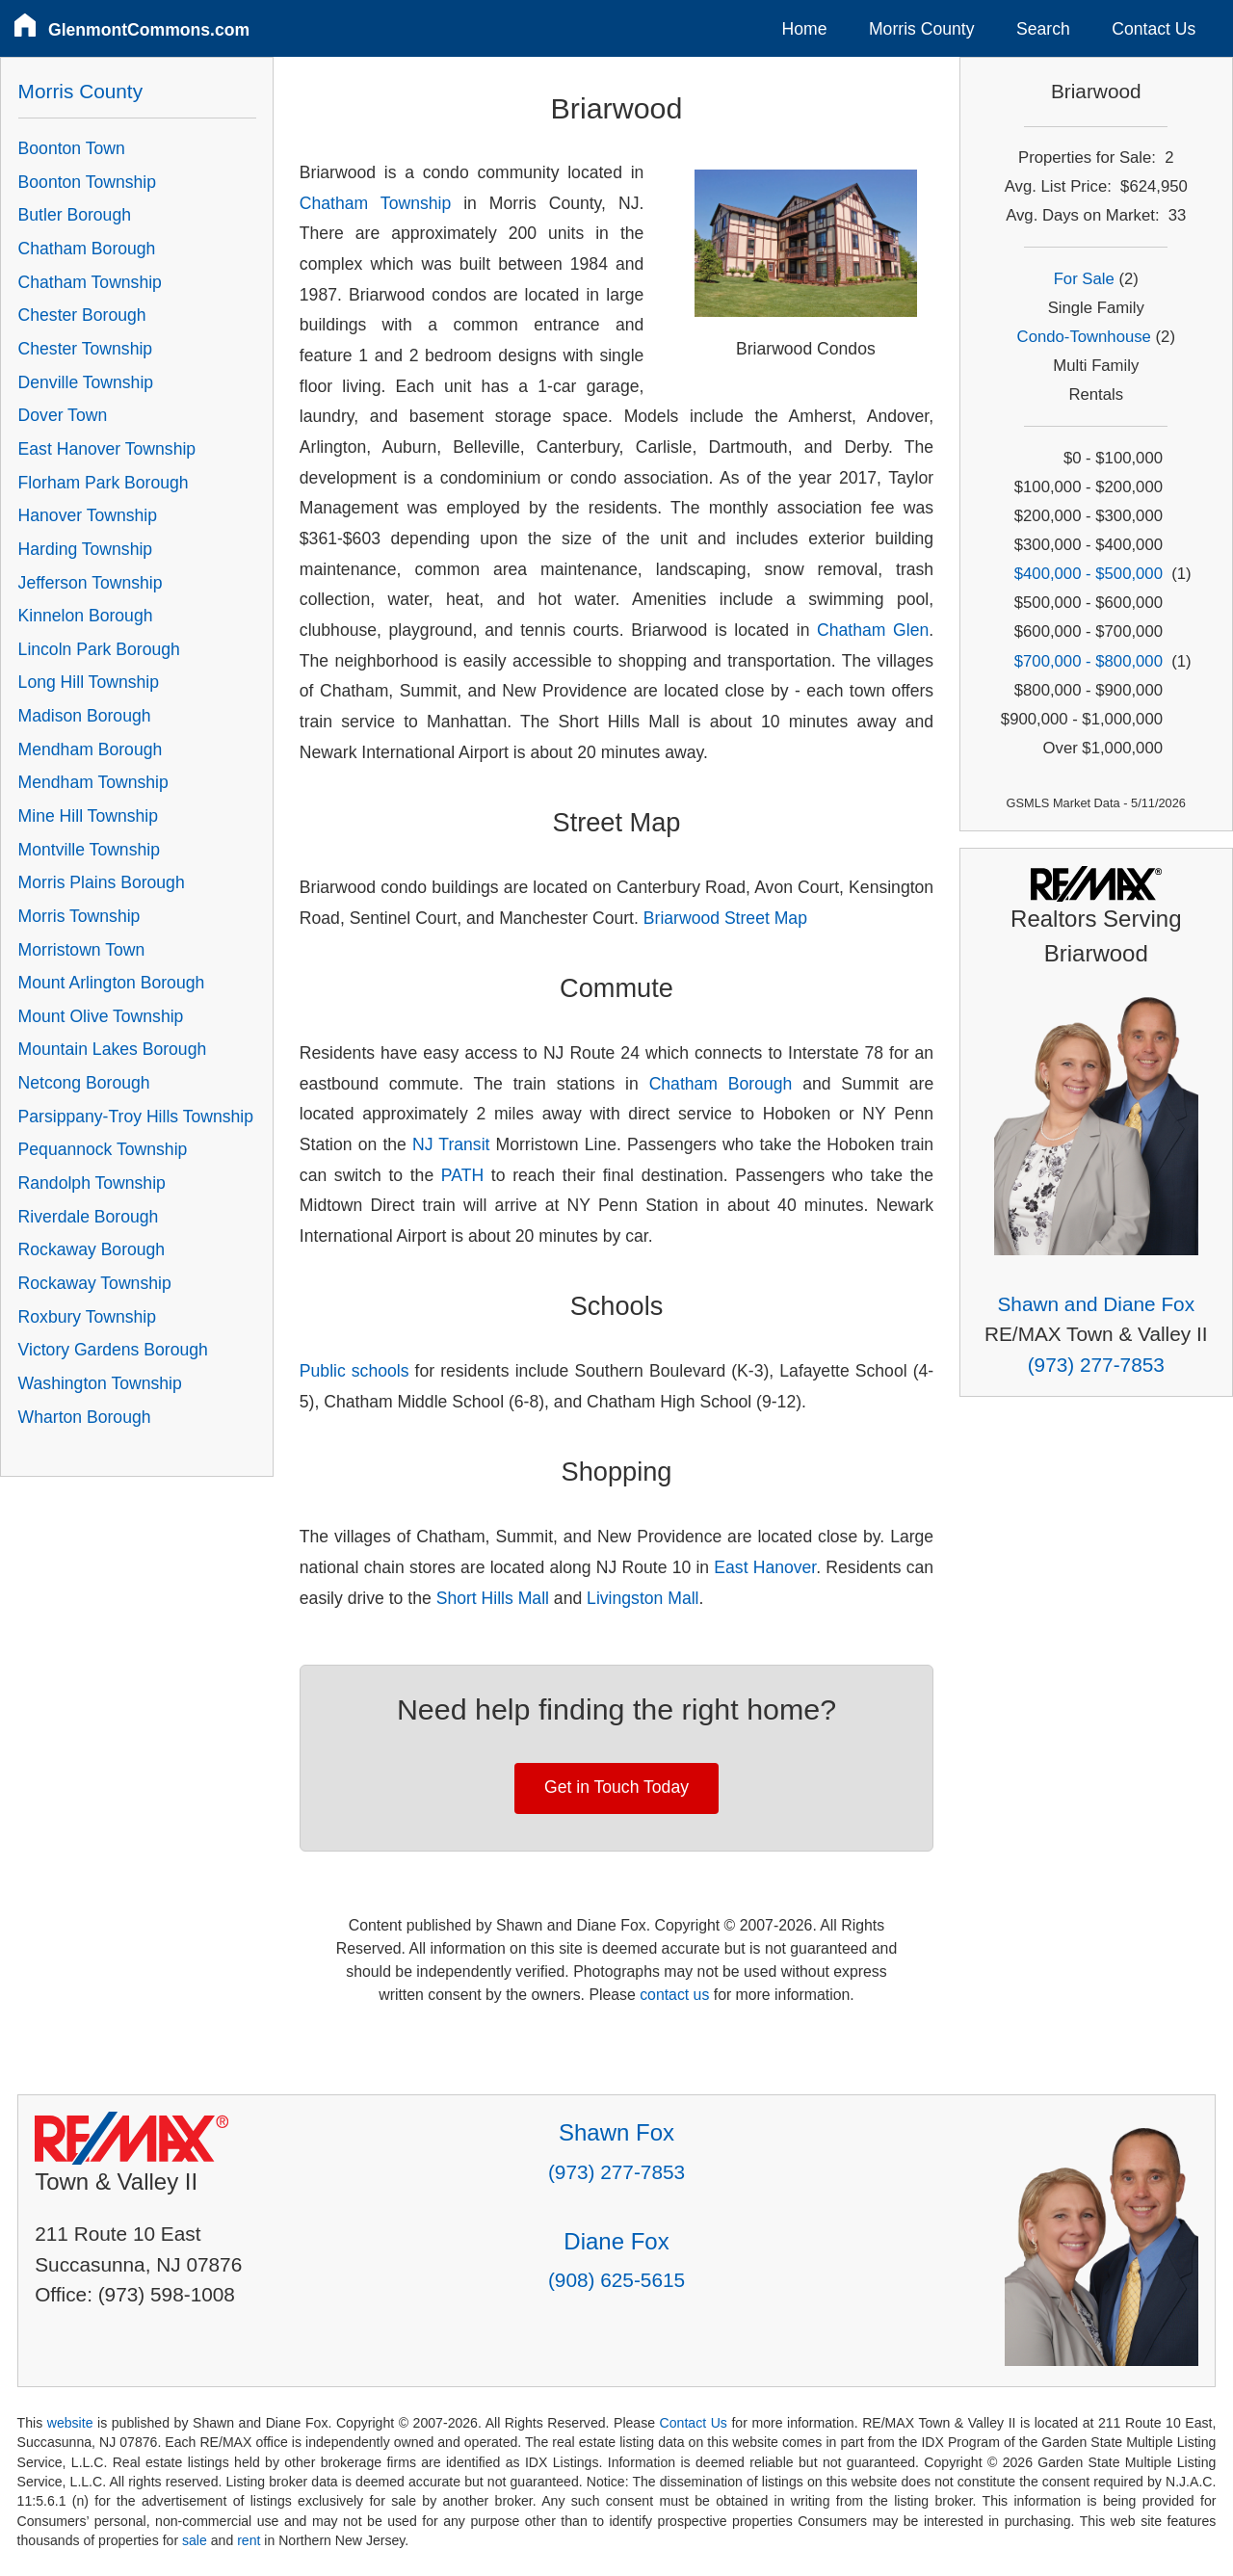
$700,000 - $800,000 (1088, 661)
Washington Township (100, 1383)
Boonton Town (71, 148)
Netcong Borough (84, 1082)
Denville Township (86, 382)
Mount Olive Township (101, 1016)
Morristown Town (81, 949)
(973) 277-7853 (1096, 1365)
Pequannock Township (103, 1149)
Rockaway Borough (92, 1249)
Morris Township (79, 916)
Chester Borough (82, 315)
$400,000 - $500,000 (1088, 574)
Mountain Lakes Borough (112, 1049)
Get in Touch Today (616, 1787)
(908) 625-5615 (616, 2280)
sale (194, 2540)
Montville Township (89, 849)
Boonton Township (87, 182)
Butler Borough (74, 214)
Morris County (922, 29)
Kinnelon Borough (85, 615)
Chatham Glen (873, 630)
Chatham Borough (721, 1083)
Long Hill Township (88, 682)
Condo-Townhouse (1084, 337)
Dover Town (63, 415)
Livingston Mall (642, 1598)
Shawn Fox (616, 2132)
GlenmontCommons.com (148, 29)
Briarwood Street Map (725, 918)
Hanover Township (87, 515)
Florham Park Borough (103, 482)
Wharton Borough (84, 1417)
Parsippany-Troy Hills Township (135, 1116)
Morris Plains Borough (101, 882)
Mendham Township (93, 782)
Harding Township (85, 549)
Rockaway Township (94, 1283)
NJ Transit (450, 1144)
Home (804, 29)
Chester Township (85, 348)
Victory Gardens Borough (113, 1349)
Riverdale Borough (88, 1216)
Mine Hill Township (88, 816)
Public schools (354, 1370)
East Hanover (765, 1567)
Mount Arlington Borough (111, 982)
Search (1043, 29)
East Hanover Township (107, 449)
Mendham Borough (90, 749)
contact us (674, 1994)
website (70, 2423)
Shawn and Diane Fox (1095, 1304)
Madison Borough (84, 715)
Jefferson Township (90, 582)
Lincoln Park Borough (99, 649)
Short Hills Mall (492, 1598)
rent (248, 2540)
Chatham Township (375, 203)
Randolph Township (92, 1183)
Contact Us (1153, 29)
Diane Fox (616, 2241)
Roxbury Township (87, 1317)
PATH (462, 1175)
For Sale (1084, 279)
